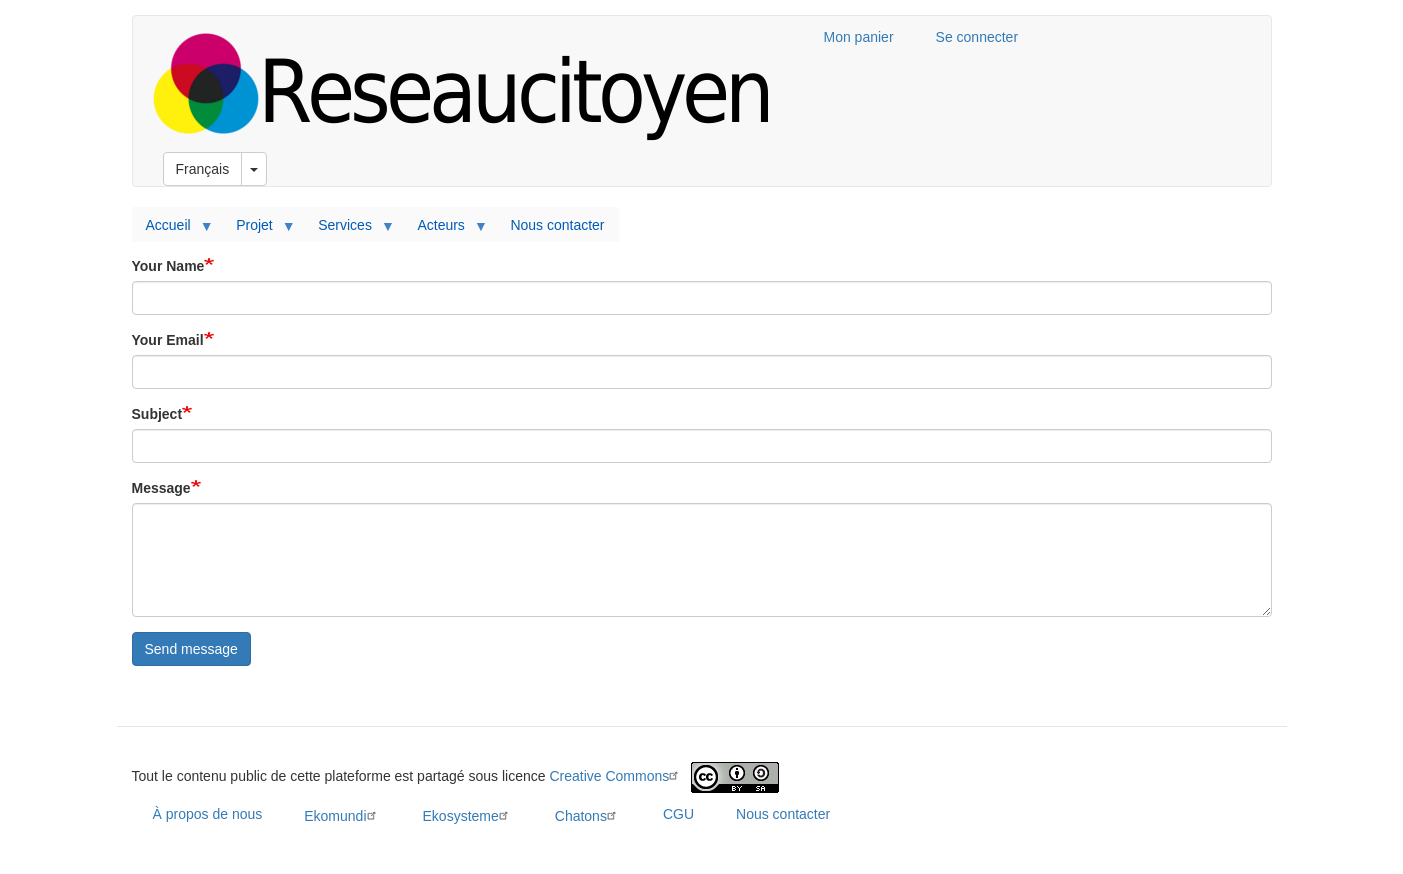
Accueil (172, 230)
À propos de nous (208, 814)
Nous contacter (557, 225)
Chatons (588, 815)
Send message (191, 649)
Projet (258, 230)
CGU (678, 814)
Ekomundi (342, 815)
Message (161, 488)
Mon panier (859, 37)
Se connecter (977, 37)
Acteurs (444, 230)
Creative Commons (616, 776)
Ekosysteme (468, 815)
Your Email (168, 340)
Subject (157, 414)
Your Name (168, 266)
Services (348, 230)
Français (203, 169)
